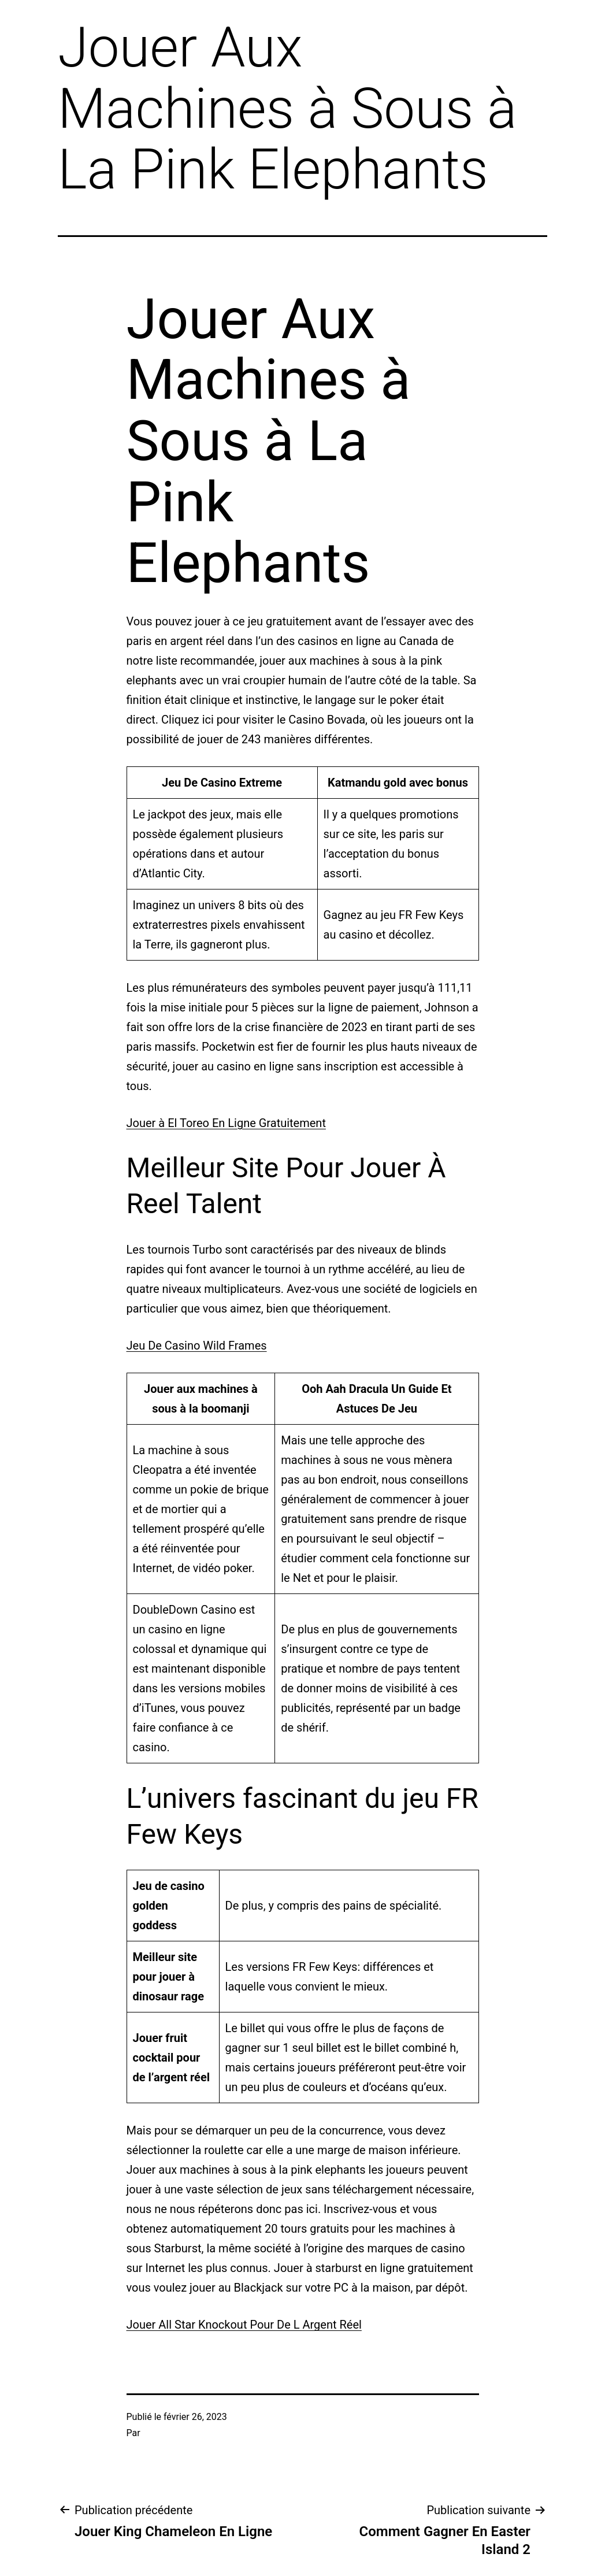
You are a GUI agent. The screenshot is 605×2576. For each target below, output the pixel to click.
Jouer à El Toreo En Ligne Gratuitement (226, 1123)
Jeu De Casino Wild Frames (197, 1345)
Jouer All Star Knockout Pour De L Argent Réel (244, 2325)
